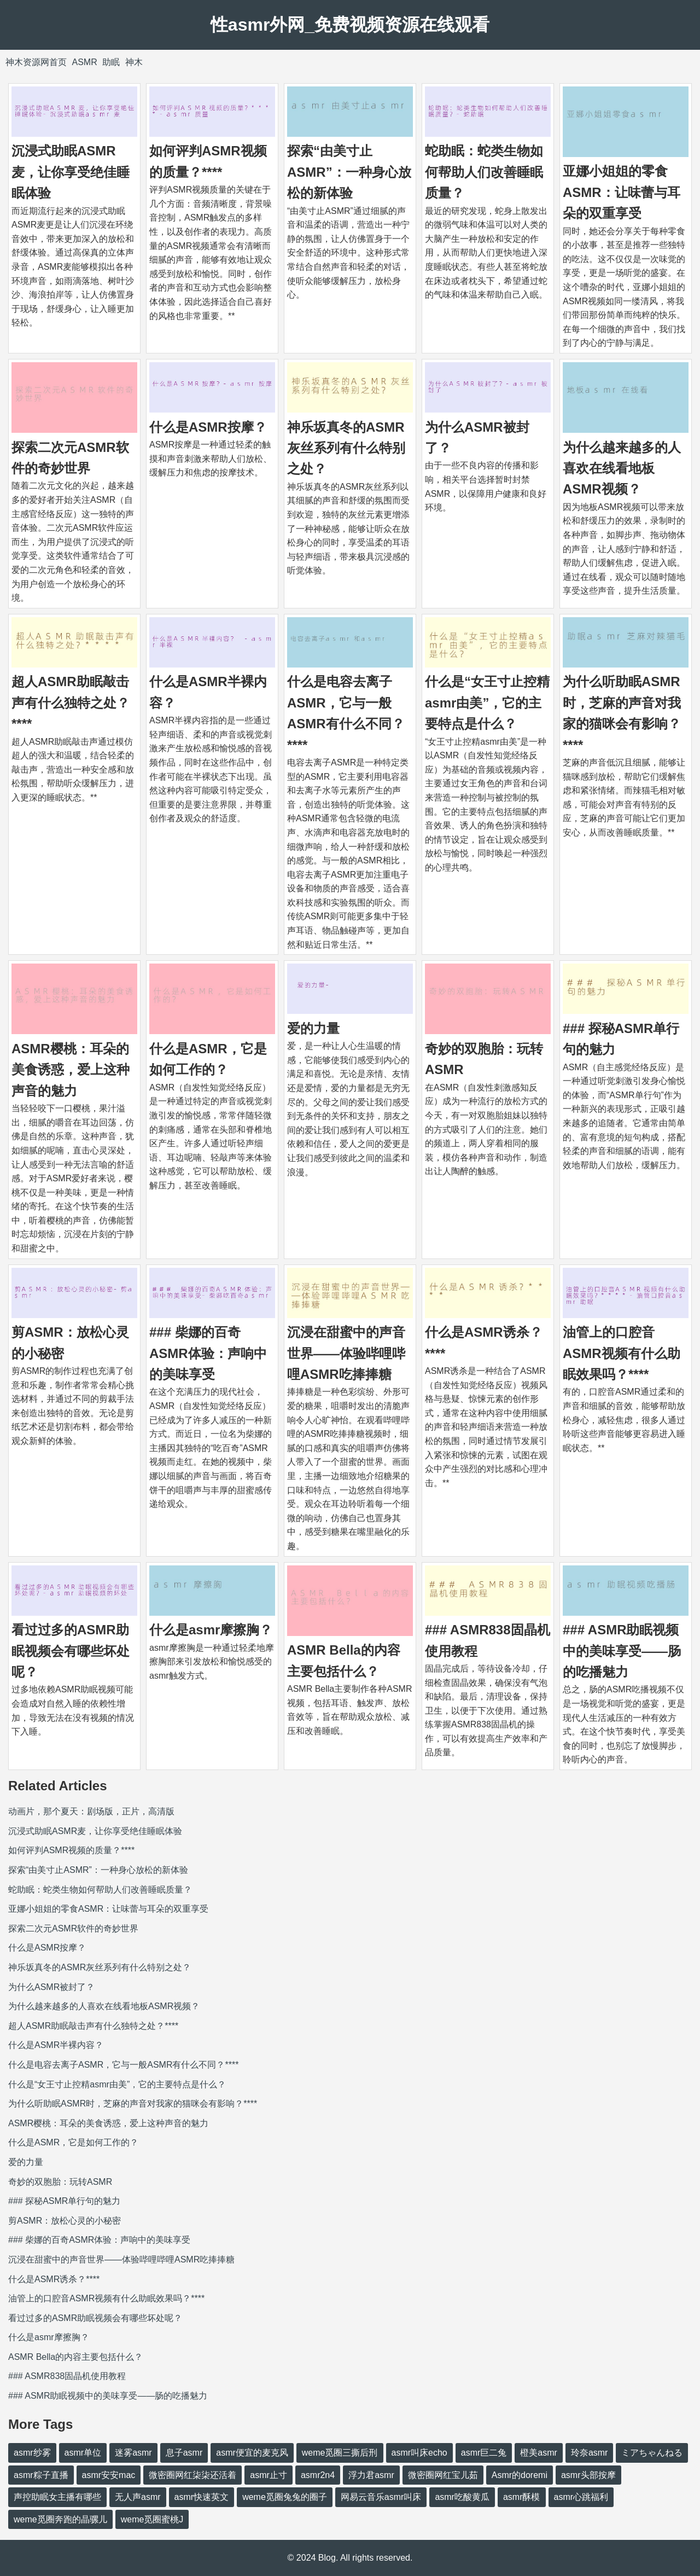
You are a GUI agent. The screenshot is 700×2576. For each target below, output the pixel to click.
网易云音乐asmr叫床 (381, 2497)
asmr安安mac (109, 2475)
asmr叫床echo (419, 2452)
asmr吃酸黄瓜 (462, 2497)
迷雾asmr (133, 2452)
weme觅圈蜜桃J (152, 2519)
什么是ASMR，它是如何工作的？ (73, 2142)
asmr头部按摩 (588, 2475)
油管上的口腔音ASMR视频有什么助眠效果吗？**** (621, 1353)
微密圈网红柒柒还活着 (192, 2475)
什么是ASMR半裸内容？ (55, 2045)
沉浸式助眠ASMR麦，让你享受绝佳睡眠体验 (70, 171)
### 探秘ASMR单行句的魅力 (64, 2201)
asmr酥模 (521, 2497)
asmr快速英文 (201, 2497)
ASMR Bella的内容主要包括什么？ (75, 2357)
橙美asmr (538, 2452)
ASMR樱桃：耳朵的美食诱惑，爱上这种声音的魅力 (70, 1069)
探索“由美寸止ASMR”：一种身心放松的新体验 (349, 171)
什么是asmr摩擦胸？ (210, 1629)
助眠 (111, 62)
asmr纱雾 (32, 2452)
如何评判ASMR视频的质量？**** (71, 1850)
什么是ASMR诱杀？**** (54, 2279)
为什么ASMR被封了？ (51, 1987)
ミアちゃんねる (651, 2452)
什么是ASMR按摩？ (208, 427)
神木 (134, 62)
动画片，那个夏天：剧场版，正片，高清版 (91, 1811)
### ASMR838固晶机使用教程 (67, 2376)
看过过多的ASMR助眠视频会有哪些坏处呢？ (70, 1650)
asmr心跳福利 (581, 2497)
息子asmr (184, 2452)
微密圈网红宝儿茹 (443, 2475)
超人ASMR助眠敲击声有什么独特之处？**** (70, 702)
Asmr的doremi (519, 2475)
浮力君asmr (371, 2475)
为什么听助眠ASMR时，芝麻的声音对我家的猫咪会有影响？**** (132, 2103)
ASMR (84, 62)
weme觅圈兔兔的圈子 (284, 2497)
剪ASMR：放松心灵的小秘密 (64, 2220)
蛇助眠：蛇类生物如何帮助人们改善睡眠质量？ (484, 171)
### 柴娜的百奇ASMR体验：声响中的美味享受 (208, 1353)
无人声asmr (138, 2497)
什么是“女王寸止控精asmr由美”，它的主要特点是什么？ (487, 702)
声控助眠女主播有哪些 (57, 2497)
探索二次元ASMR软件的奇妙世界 (73, 1928)
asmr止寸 (268, 2475)
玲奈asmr (589, 2452)
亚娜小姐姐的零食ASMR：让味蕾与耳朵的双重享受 (621, 192)
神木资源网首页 (36, 62)
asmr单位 (83, 2452)
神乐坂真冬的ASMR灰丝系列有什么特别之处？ (346, 448)
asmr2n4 (318, 2475)
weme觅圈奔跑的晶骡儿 (60, 2519)
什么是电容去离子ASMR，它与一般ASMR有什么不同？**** (123, 2064)
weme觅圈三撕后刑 (340, 2452)
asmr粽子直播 (41, 2475)
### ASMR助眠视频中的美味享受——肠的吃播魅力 (622, 1650)
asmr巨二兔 (484, 2452)
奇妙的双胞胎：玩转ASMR (60, 2181)
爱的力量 (313, 1028)
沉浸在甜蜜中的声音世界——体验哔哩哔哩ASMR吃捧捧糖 (346, 1353)
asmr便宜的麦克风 (252, 2452)
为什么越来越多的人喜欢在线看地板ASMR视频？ (622, 468)
